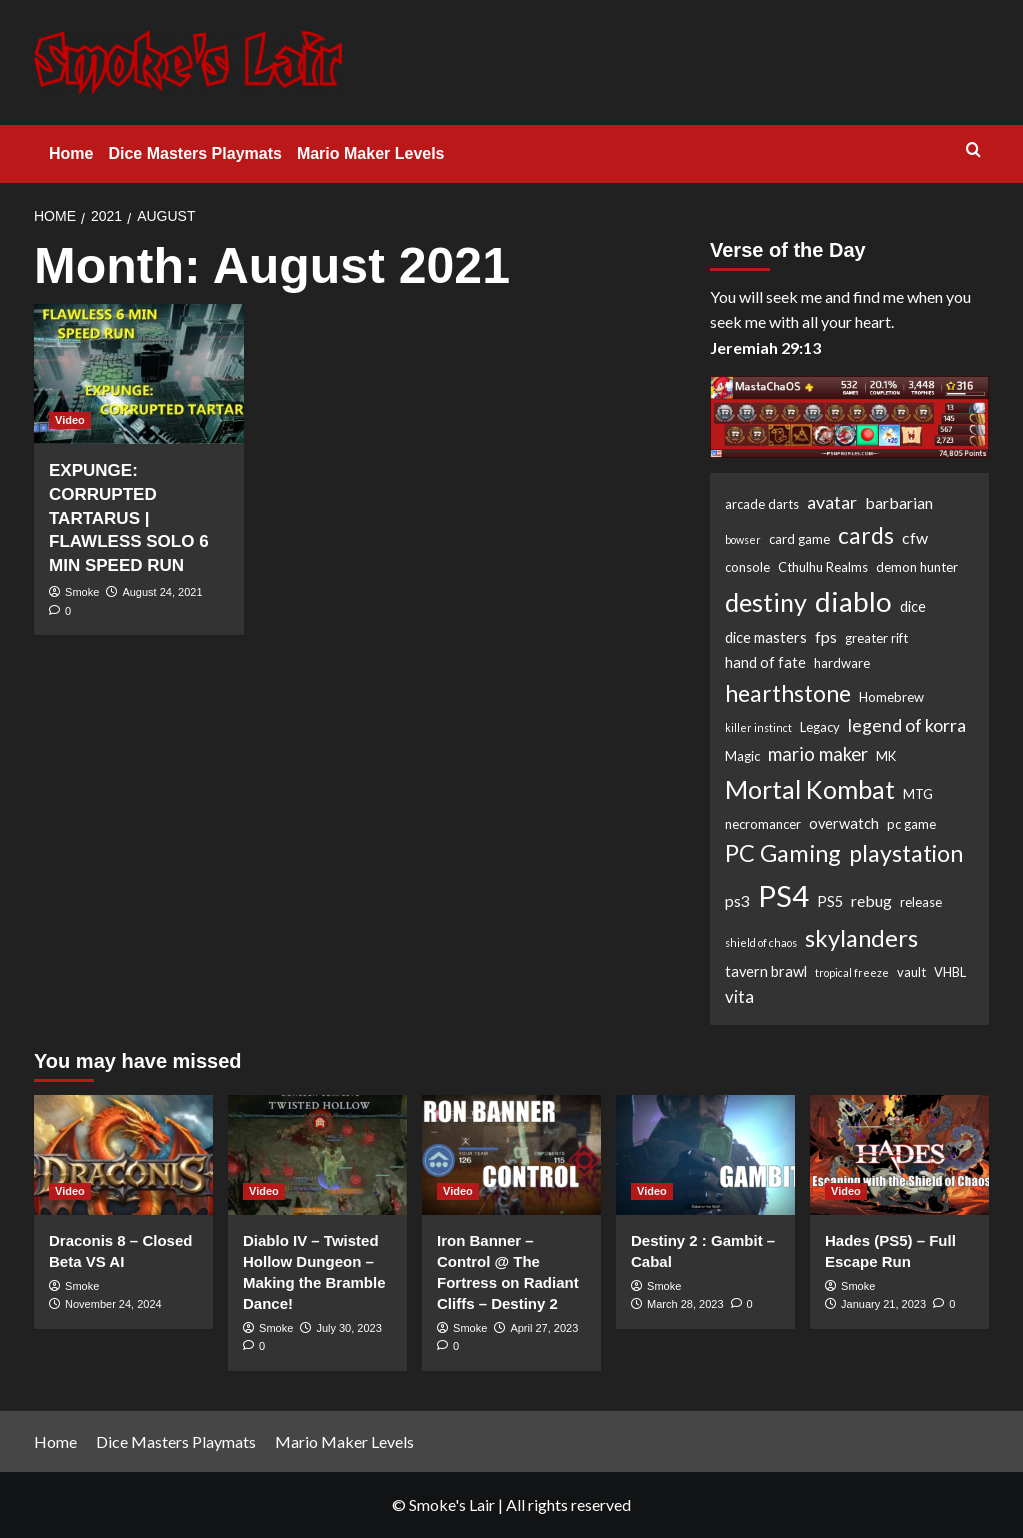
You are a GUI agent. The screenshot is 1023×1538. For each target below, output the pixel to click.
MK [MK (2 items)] (886, 756)
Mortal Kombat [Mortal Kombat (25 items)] (810, 789)
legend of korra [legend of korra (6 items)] (907, 725)
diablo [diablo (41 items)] (853, 601)
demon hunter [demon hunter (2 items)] (917, 567)
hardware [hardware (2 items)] (842, 663)
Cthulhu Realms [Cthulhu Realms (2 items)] (823, 567)
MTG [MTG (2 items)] (918, 794)
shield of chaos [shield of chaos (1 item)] (761, 942)
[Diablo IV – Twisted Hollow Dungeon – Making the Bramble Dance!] (317, 1154)
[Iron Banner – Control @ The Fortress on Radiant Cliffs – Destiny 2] (511, 1154)
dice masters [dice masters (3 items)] (766, 637)
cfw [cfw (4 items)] (915, 537)
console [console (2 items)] (747, 567)
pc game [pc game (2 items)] (911, 824)
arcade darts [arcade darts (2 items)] (762, 504)
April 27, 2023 (544, 1328)
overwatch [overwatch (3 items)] (844, 823)
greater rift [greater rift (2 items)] (876, 638)
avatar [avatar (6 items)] (832, 502)
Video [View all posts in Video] (70, 420)
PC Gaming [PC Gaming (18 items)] (783, 853)
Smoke (82, 592)
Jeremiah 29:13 (765, 347)
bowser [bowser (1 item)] (743, 539)
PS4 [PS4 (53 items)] (783, 895)
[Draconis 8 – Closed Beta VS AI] (123, 1154)
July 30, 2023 (348, 1328)
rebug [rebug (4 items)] (871, 900)
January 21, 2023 (883, 1304)
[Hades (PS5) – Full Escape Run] (899, 1154)
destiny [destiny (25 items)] (766, 602)
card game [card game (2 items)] (799, 539)
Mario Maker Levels (371, 153)
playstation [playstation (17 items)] (906, 853)
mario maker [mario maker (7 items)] (818, 754)
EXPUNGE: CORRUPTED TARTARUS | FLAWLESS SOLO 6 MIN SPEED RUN (129, 518)
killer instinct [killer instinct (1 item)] (758, 727)
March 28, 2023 (685, 1304)
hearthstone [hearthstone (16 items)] (788, 693)
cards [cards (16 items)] (866, 535)
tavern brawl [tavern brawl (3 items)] (766, 971)
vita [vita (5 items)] (739, 996)
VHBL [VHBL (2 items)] (950, 972)
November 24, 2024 (113, 1304)
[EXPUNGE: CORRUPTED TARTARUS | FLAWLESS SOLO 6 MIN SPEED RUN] (139, 374)
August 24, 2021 (162, 592)
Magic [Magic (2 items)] (742, 756)
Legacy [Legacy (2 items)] (820, 727)
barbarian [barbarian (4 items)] (899, 502)
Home (71, 153)
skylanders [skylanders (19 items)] (861, 938)
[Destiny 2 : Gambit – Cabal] (705, 1154)
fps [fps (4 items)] (826, 636)
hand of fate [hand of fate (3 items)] (765, 662)
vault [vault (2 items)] (911, 972)
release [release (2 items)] (921, 902)
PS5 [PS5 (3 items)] (830, 901)
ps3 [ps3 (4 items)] (737, 900)
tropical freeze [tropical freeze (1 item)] (852, 972)
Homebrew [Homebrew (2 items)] (891, 697)
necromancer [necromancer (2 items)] (763, 824)
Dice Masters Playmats (194, 153)
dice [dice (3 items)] (913, 606)
